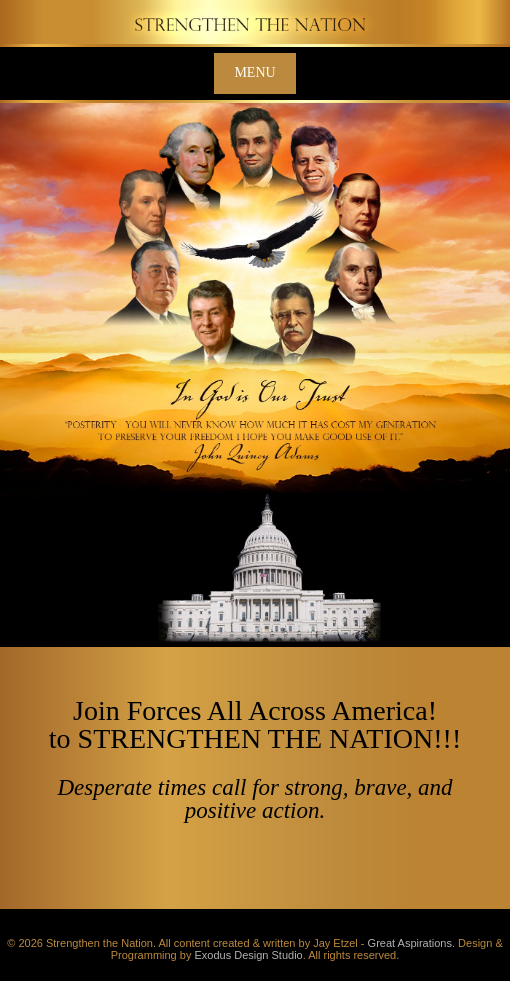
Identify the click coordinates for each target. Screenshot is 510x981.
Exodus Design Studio (248, 955)
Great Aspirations (410, 943)
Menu (254, 72)
